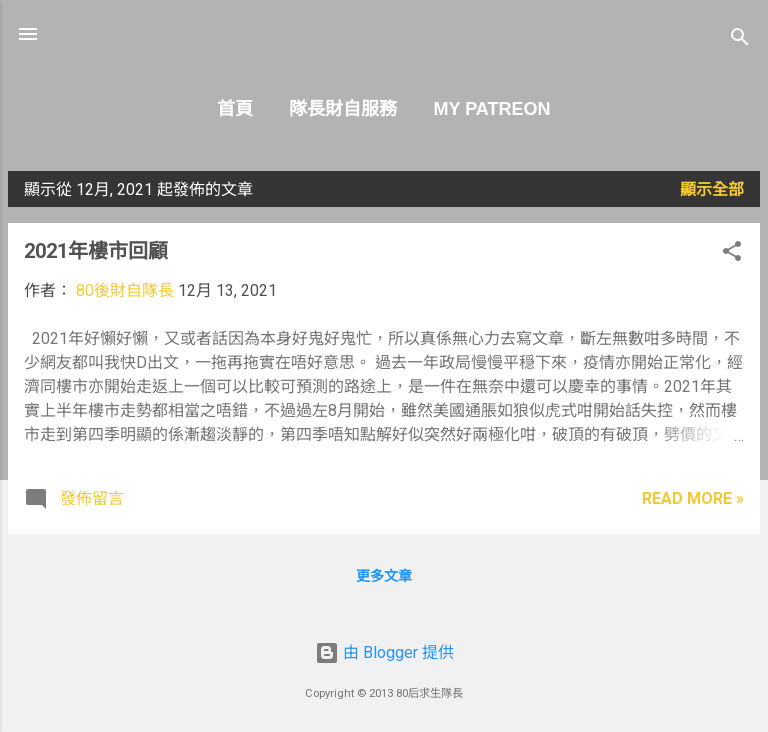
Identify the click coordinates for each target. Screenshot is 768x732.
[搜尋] (740, 40)
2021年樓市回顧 (96, 251)
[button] (732, 254)
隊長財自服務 (343, 109)
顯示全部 (712, 189)
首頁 (235, 109)
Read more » (693, 498)
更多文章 (384, 576)
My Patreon (491, 109)
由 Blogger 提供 (384, 652)
